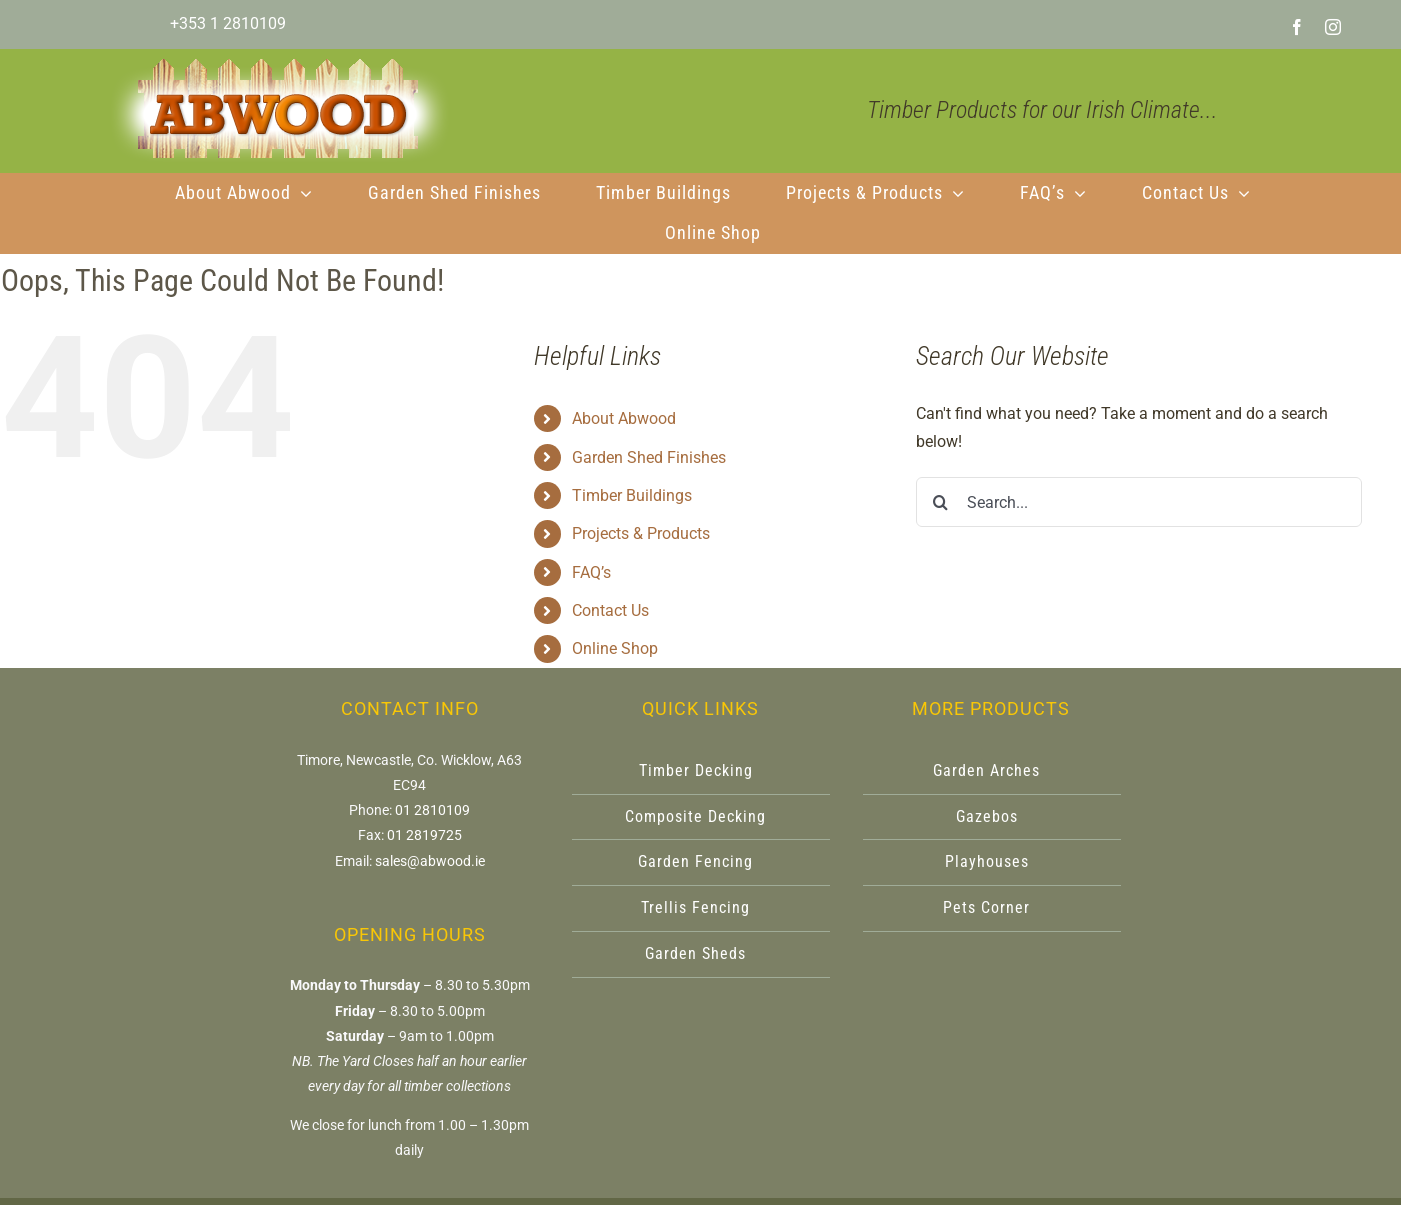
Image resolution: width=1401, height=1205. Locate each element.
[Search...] (1139, 502)
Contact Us (610, 610)
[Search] (941, 502)
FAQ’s (591, 572)
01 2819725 (424, 835)
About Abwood (624, 418)
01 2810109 (432, 810)
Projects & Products (641, 533)
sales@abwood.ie (430, 861)
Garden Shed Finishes (649, 457)
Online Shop (615, 648)
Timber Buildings (632, 495)
